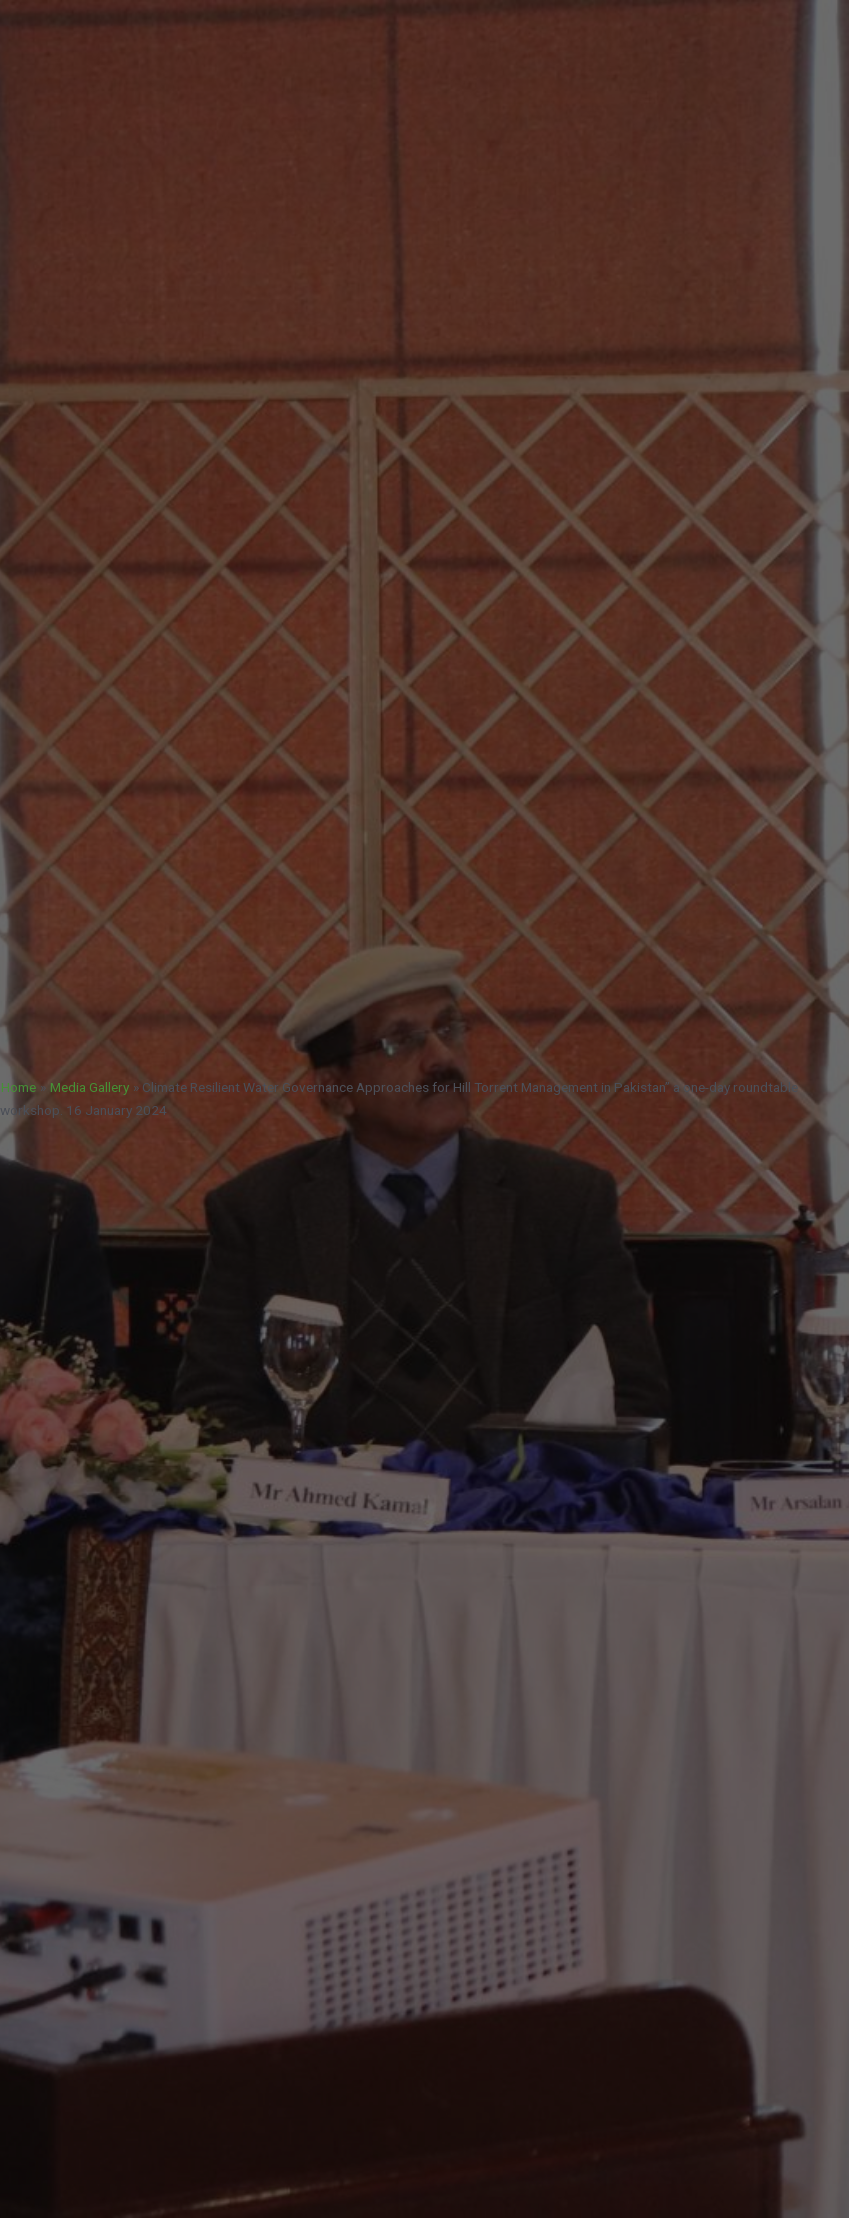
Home (18, 1087)
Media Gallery (89, 1087)
